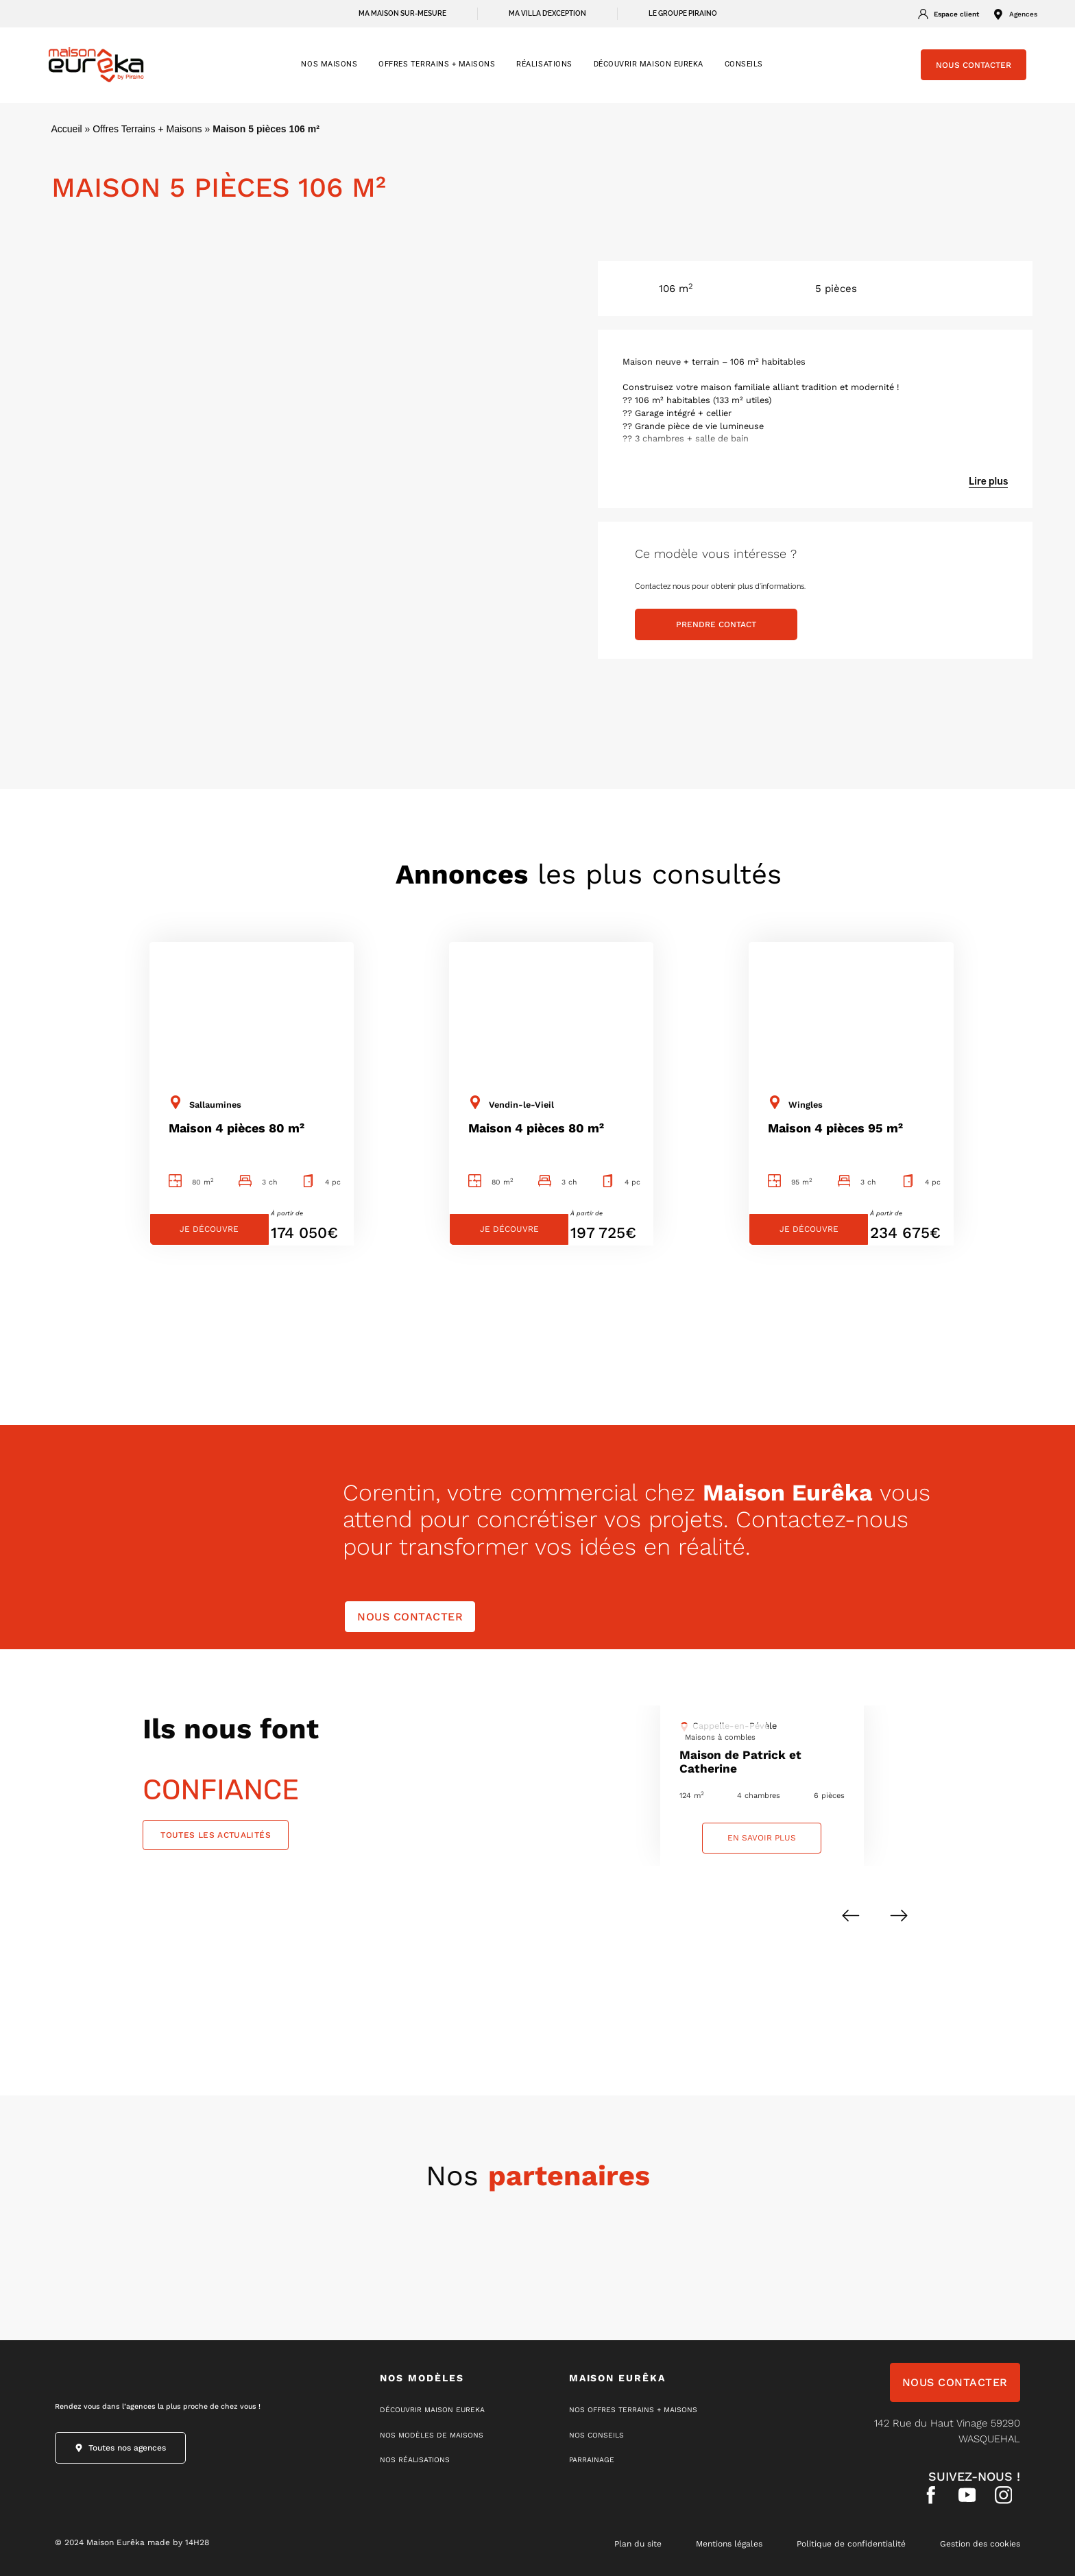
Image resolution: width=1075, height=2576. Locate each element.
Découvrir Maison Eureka (648, 64)
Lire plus (988, 481)
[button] (851, 1915)
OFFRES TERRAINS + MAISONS (436, 64)
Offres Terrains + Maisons (147, 128)
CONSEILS (744, 64)
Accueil (66, 128)
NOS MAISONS (329, 64)
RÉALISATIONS (544, 64)
